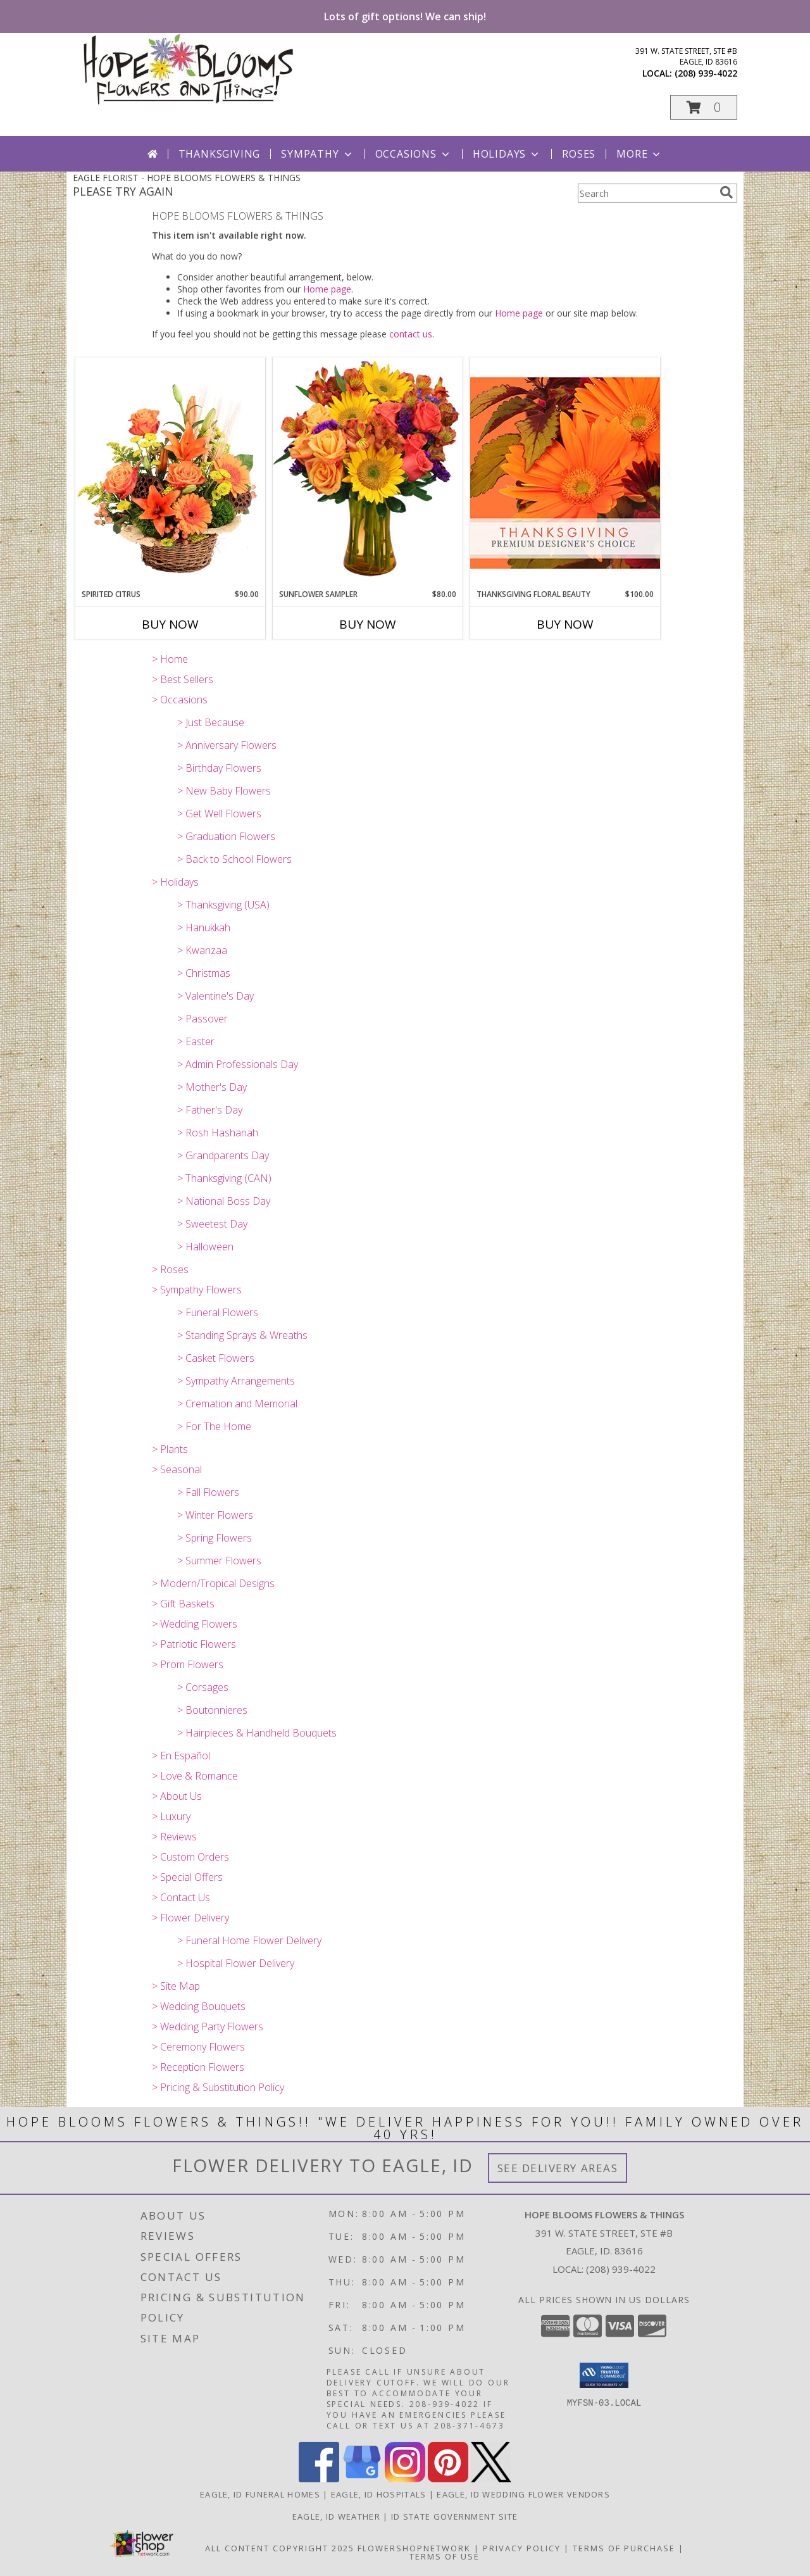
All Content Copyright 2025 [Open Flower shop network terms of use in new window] (279, 2548)
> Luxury (171, 1816)
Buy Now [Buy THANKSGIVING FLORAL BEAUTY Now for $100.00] (565, 624)
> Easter (196, 1041)
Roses (578, 154)
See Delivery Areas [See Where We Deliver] (557, 2168)
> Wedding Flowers (194, 1624)
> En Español (181, 1755)
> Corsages (202, 1687)
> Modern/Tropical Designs (213, 1583)
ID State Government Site (454, 2516)
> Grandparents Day (223, 1155)
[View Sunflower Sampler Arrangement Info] (368, 472)
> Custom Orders (190, 1857)
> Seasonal (177, 1469)
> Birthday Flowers (219, 768)
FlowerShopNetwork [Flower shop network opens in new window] (414, 2548)
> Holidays (175, 882)
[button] (703, 107)
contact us (410, 334)
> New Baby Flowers (224, 791)
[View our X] (491, 2479)
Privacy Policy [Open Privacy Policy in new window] (522, 2548)
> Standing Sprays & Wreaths (242, 1335)
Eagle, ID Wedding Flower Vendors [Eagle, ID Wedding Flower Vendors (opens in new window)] (523, 2494)
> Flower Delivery (190, 1918)
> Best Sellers (182, 679)
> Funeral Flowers (217, 1312)
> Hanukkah (203, 927)
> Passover (202, 1019)
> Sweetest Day (212, 1224)
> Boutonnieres (212, 1710)
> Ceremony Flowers (198, 2047)
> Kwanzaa (202, 950)
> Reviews (174, 1837)
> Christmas (203, 973)
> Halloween (205, 1246)
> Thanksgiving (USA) (223, 905)
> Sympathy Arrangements (236, 1381)
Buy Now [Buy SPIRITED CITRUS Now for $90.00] (170, 624)
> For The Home (214, 1426)
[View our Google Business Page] (362, 2479)
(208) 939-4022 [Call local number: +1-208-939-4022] (706, 73)
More (639, 154)
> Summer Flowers (219, 1561)
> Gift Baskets (183, 1604)
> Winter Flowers (215, 1515)
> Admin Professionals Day (237, 1064)
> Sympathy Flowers (197, 1290)
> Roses (170, 1269)
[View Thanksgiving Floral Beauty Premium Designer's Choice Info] (565, 472)
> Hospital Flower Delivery (235, 1963)
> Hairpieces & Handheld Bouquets (257, 1733)
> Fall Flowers (208, 1492)
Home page (327, 289)
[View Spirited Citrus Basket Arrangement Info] (170, 473)
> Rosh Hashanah (217, 1133)
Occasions (413, 154)
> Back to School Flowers (234, 859)
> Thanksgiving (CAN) (224, 1178)
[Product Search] (646, 193)
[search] (726, 192)
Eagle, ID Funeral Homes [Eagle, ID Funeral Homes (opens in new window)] (260, 2494)
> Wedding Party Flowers (207, 2026)
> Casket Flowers (215, 1358)
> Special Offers (187, 1877)
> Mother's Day (212, 1087)
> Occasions (180, 700)
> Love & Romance (195, 1776)
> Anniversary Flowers (227, 745)
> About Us (177, 1796)
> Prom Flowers (187, 1664)
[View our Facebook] (319, 2479)
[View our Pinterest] (448, 2479)
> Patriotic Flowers (194, 1644)
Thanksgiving (219, 154)
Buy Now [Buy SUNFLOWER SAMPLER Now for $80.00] (367, 624)
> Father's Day (209, 1110)
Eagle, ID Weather (336, 2516)
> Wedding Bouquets (199, 2006)
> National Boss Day (223, 1201)
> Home (170, 659)
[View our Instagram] (405, 2479)
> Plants (170, 1449)
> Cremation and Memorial (237, 1404)
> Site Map (176, 1986)
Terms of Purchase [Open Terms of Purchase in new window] (624, 2548)
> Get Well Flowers (219, 813)
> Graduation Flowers (226, 836)
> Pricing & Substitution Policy (218, 2087)
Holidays (507, 154)
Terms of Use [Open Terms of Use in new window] (444, 2556)
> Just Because (210, 722)
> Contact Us (181, 1897)
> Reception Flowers (198, 2067)
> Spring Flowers (214, 1538)
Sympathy (317, 154)
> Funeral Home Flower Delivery (249, 1940)
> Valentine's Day (215, 996)
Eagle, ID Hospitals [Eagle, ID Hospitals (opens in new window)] (379, 2494)
